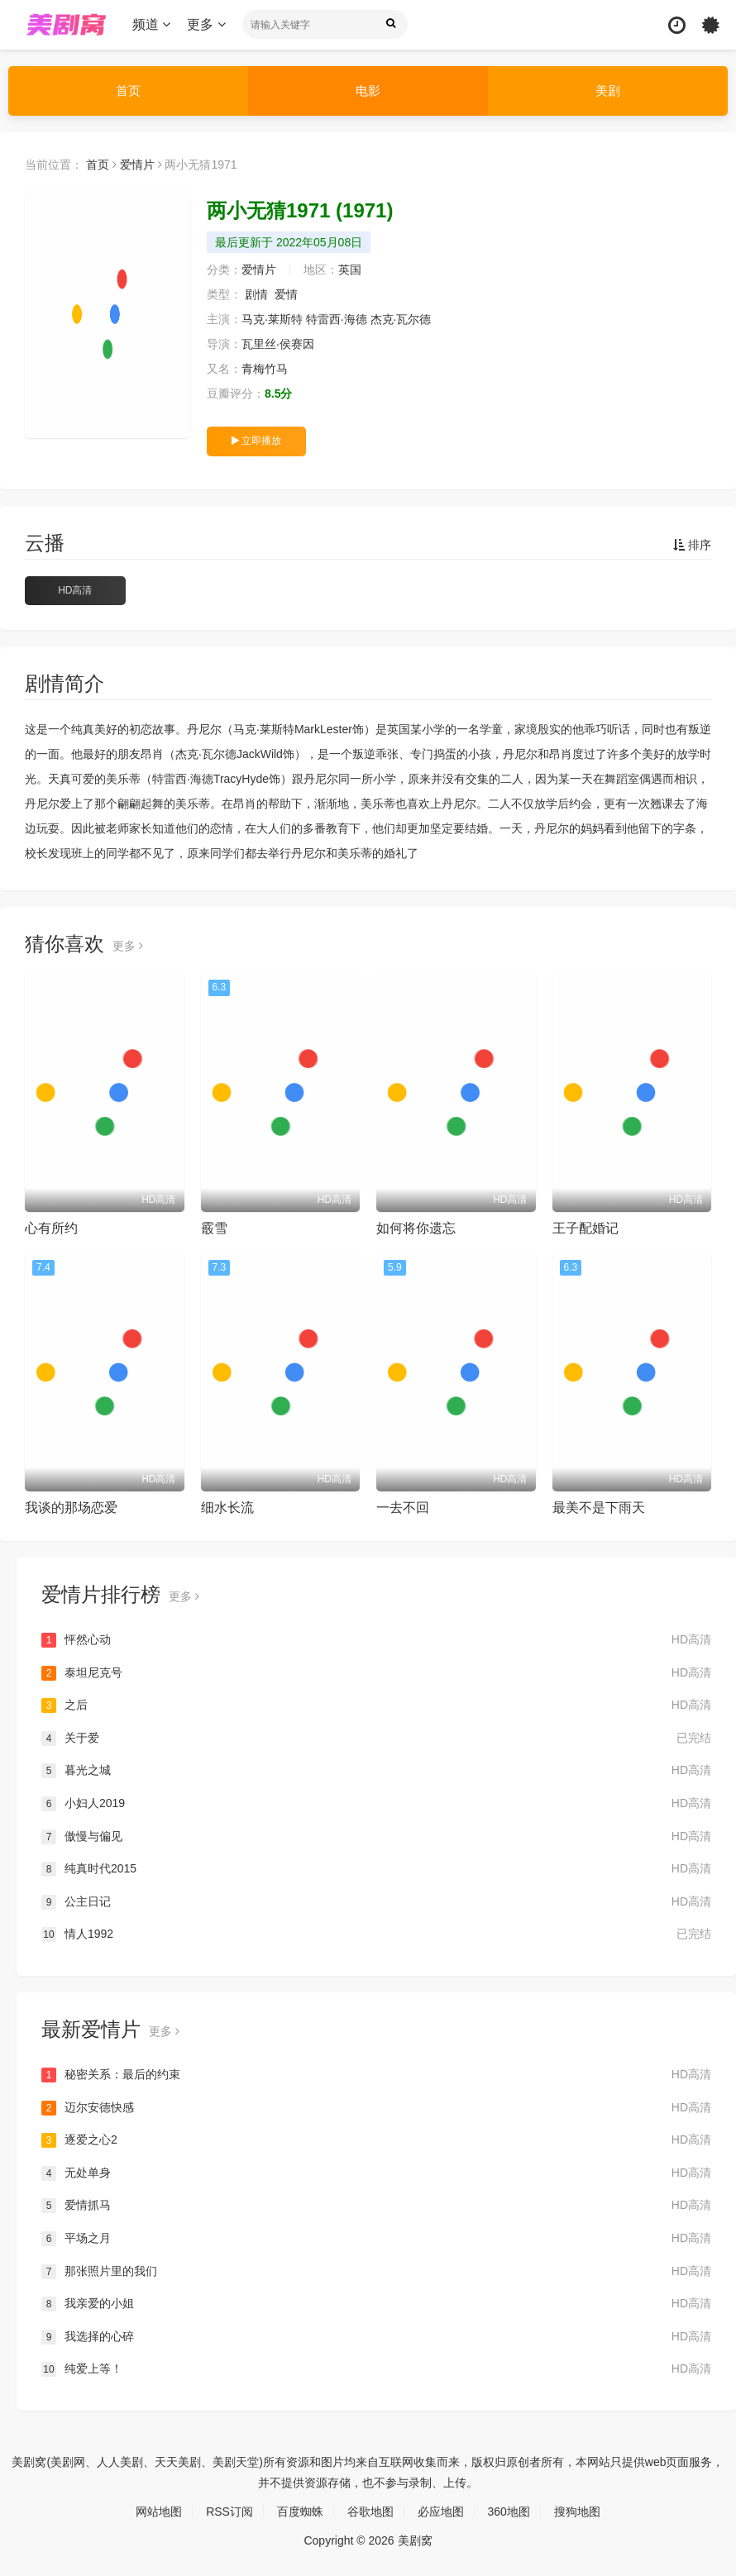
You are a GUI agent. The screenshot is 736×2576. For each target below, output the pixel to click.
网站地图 (159, 2511)
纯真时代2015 (376, 1869)
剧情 (256, 294)
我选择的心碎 (376, 2337)
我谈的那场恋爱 (71, 1507)
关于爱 (376, 1738)
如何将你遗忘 (416, 1228)
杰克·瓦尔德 (401, 319)
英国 (349, 269)
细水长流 (227, 1507)
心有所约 (51, 1228)
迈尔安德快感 (376, 2108)
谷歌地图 (370, 2511)
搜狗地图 (577, 2511)
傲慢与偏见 (376, 1837)
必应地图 (441, 2511)
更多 (206, 24)
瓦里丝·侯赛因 (277, 344)
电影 (368, 90)
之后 (376, 1705)
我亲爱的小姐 (376, 2304)
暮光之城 (376, 1771)
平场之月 (376, 2238)
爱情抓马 (376, 2205)
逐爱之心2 (376, 2140)
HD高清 (75, 590)
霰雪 (214, 1228)
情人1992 (376, 1934)
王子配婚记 (585, 1228)
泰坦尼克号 (376, 1673)
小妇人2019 (376, 1804)
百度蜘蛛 (300, 2511)
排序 (692, 544)
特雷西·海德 (336, 319)
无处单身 (376, 2173)
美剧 (607, 90)
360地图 (509, 2511)
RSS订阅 (229, 2511)
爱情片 (137, 164)
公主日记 (376, 1902)
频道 (151, 24)
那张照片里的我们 (376, 2272)
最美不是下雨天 (598, 1507)
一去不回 (402, 1507)
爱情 (286, 294)
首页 (128, 90)
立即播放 (256, 440)
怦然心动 (376, 1640)
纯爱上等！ (376, 2369)
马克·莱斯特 (272, 319)
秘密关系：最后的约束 (376, 2075)
